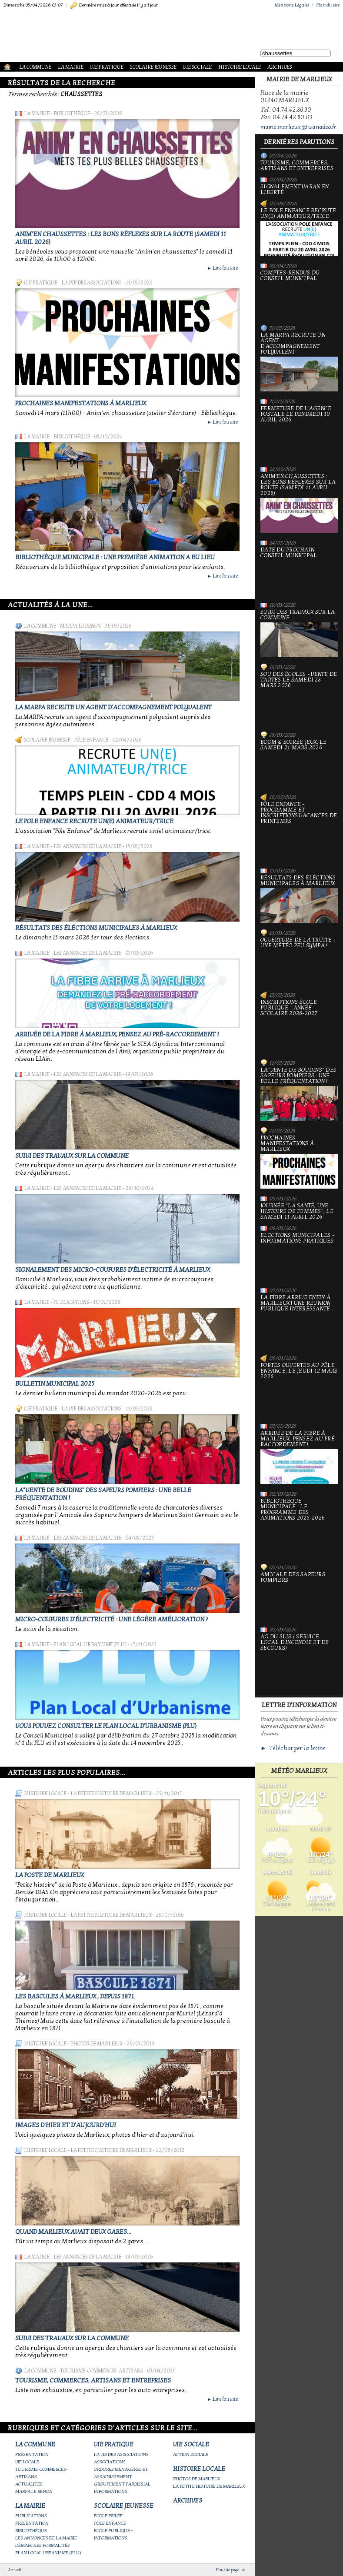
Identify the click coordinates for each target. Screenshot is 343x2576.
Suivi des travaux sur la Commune (72, 1155)
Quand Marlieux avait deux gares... (73, 2231)
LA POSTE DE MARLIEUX (49, 1875)
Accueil (14, 2570)
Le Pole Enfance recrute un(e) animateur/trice (94, 821)
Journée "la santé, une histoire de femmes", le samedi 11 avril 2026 (296, 1211)
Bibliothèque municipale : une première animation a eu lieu (115, 557)
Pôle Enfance (91, 740)
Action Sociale (190, 2454)
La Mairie (70, 67)
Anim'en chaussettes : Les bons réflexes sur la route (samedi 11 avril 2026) (299, 503)
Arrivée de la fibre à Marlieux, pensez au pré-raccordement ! (117, 1034)
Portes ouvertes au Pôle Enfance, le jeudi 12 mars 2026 (299, 1389)
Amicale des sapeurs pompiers (299, 1596)
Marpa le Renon (80, 626)
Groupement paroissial (122, 2484)
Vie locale (27, 2462)
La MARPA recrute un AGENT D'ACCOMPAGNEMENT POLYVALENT (113, 707)
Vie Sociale (197, 67)
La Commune (35, 67)
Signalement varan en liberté (294, 189)
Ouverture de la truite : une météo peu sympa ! (299, 961)
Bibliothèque (71, 113)
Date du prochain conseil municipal (299, 571)
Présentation (32, 2454)
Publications (71, 1302)
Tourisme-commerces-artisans (101, 2371)
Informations (110, 2491)
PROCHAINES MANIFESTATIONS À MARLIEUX (80, 403)
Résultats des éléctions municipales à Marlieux (96, 928)
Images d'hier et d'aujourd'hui (65, 2125)
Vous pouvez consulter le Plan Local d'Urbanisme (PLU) (105, 1726)
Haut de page (227, 2570)
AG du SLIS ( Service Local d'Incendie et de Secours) (299, 1660)
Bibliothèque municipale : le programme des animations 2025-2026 (299, 1527)
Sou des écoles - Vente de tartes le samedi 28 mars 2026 (299, 698)
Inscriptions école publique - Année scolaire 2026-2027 (299, 1026)
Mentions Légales (292, 5)
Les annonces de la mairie (87, 846)
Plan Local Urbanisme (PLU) (90, 1644)
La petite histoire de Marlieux (111, 1794)
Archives (279, 67)
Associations (110, 2462)
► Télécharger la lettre (292, 1748)
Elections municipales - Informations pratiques (299, 1256)
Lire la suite (222, 268)
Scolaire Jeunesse (153, 67)
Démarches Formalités (42, 2545)
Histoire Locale (239, 67)
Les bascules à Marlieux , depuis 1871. (75, 1996)
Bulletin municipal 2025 (54, 1383)
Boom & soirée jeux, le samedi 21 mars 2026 (299, 763)
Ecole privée (108, 2516)
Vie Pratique (106, 67)
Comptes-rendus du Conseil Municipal (299, 294)
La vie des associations (91, 283)
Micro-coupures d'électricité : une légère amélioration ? (111, 1619)
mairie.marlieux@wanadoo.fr (298, 127)
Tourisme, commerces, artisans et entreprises (93, 2380)
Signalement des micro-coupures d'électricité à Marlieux (112, 1269)
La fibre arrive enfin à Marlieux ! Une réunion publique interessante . (299, 1321)
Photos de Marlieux (96, 2044)
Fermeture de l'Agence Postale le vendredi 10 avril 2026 (299, 432)
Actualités (29, 2484)
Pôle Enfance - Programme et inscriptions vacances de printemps (299, 831)
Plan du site (328, 5)
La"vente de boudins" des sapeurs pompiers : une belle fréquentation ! (299, 1094)
